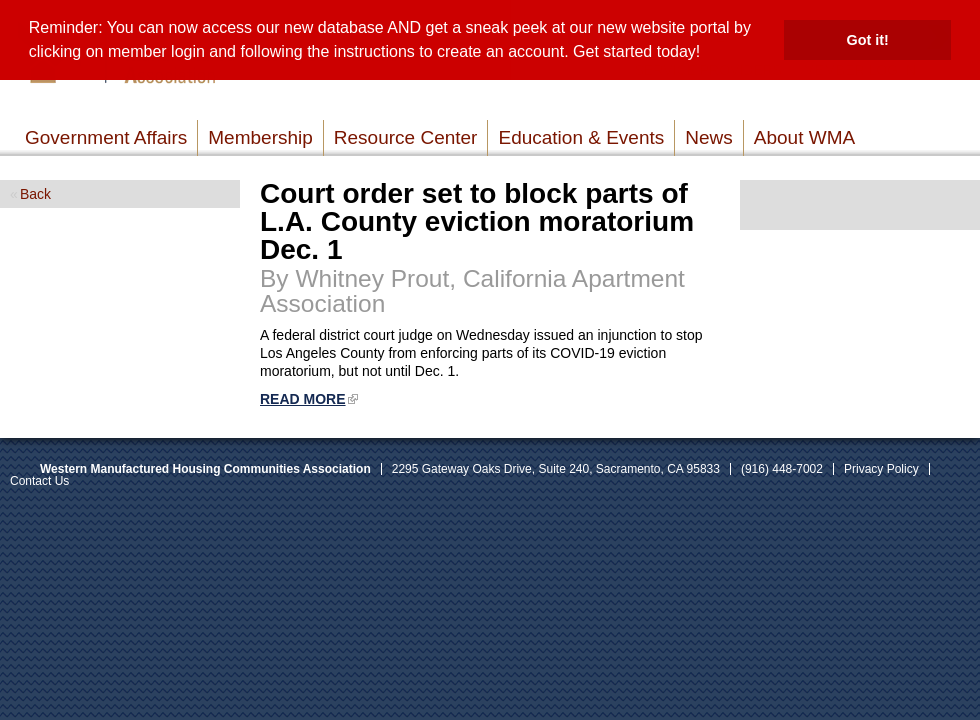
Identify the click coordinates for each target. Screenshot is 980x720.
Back (35, 194)
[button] (708, 54)
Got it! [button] (868, 40)
